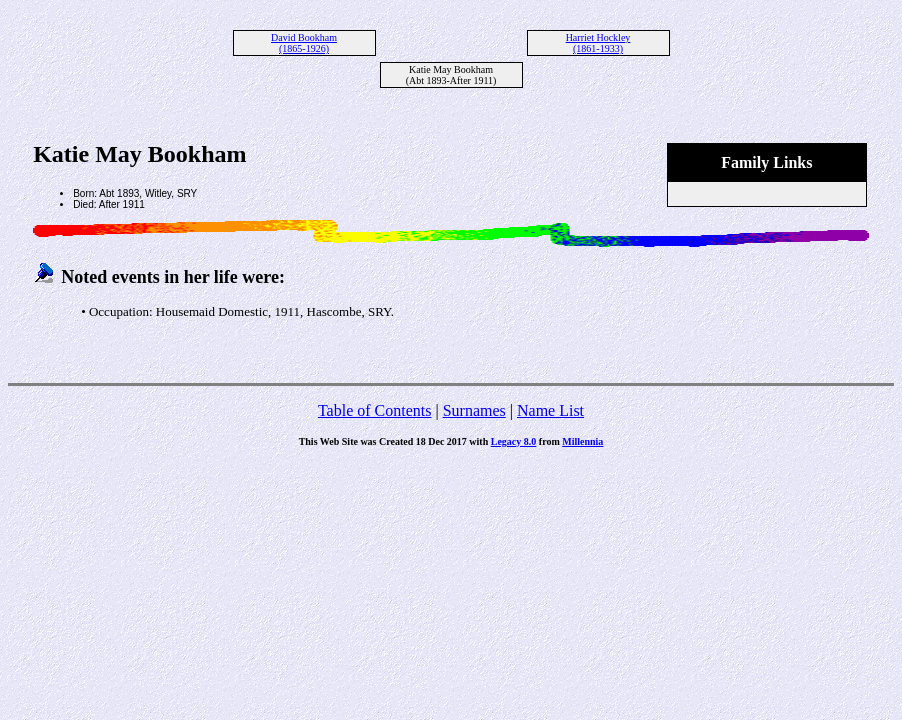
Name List (550, 410)
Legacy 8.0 (514, 441)
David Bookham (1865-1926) (304, 43)
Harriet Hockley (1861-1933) (598, 43)
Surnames (474, 410)
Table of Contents (375, 410)
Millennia (582, 441)
